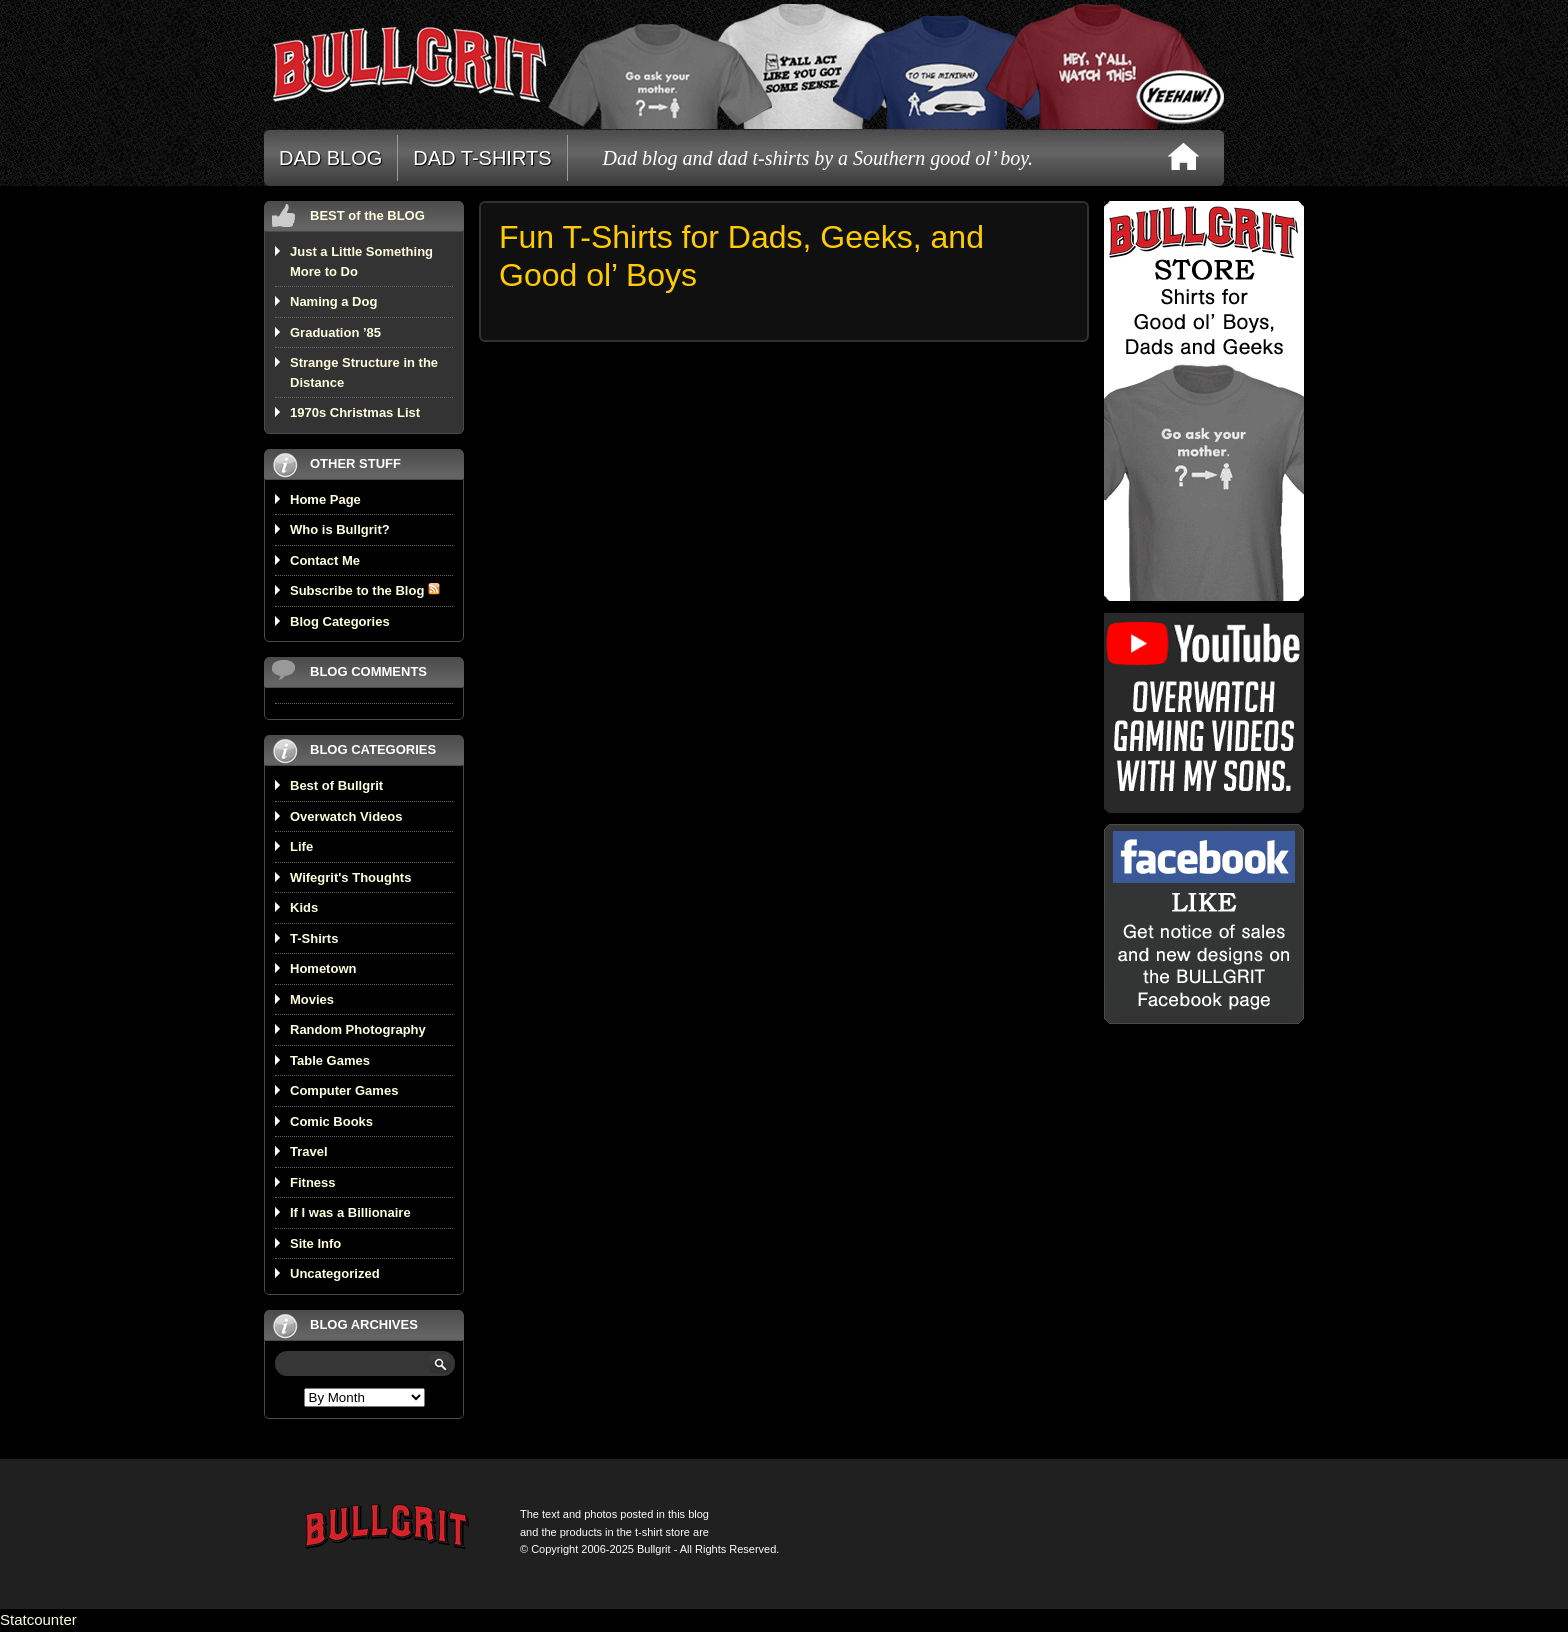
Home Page (325, 499)
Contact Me (325, 560)
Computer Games (344, 1090)
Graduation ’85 (335, 332)
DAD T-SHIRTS (482, 158)
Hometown (323, 968)
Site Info (315, 1243)
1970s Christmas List (355, 412)
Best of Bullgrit (336, 785)
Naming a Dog (333, 301)
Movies (312, 999)
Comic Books (331, 1121)
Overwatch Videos (346, 816)
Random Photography (358, 1029)
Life (301, 846)
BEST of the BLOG (367, 215)
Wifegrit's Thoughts (350, 877)
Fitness (313, 1182)
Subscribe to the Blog (365, 590)
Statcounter (38, 1619)
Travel (309, 1151)
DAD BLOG (330, 158)
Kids (304, 907)
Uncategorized (335, 1273)
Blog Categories (340, 621)
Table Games (330, 1060)
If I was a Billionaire (350, 1212)
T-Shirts (314, 938)
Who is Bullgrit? (340, 529)
